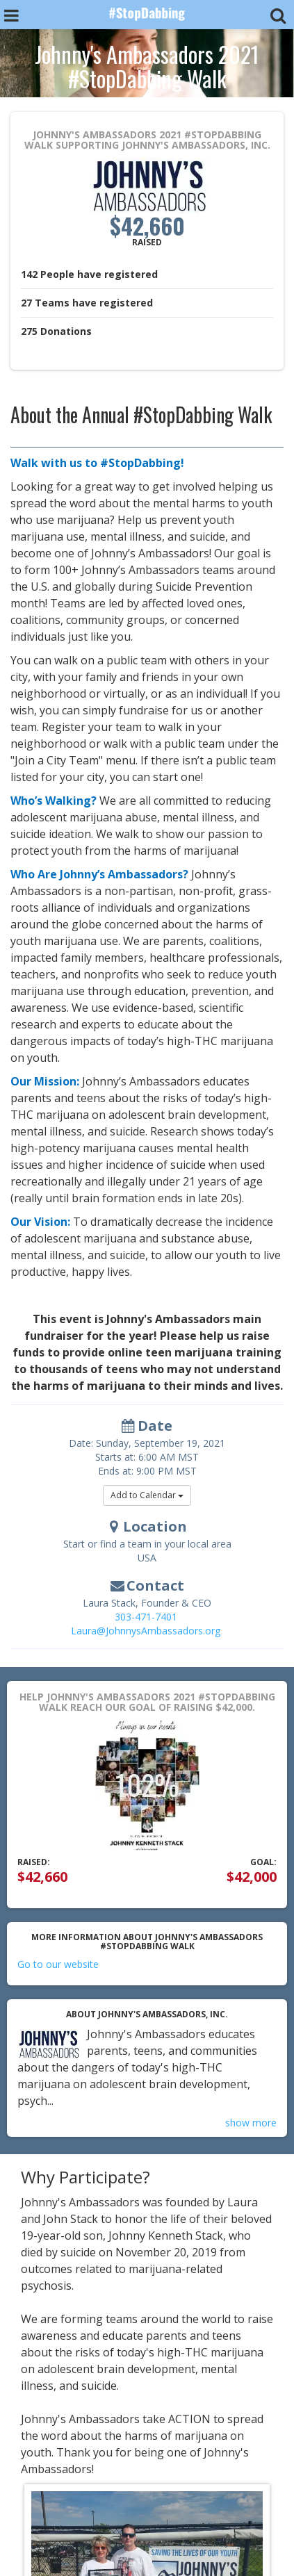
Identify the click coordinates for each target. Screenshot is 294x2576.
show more (251, 2122)
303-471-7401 (146, 1616)
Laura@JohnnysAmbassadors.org (145, 1630)
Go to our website (58, 1964)
